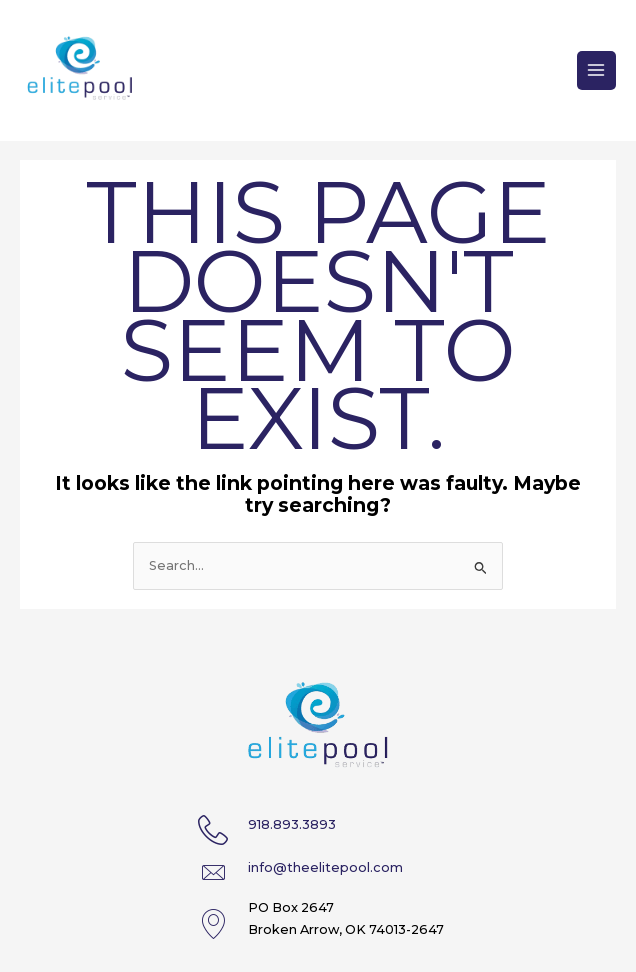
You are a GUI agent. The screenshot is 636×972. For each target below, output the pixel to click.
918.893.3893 (292, 824)
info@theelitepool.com (325, 867)
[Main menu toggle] (596, 70)
